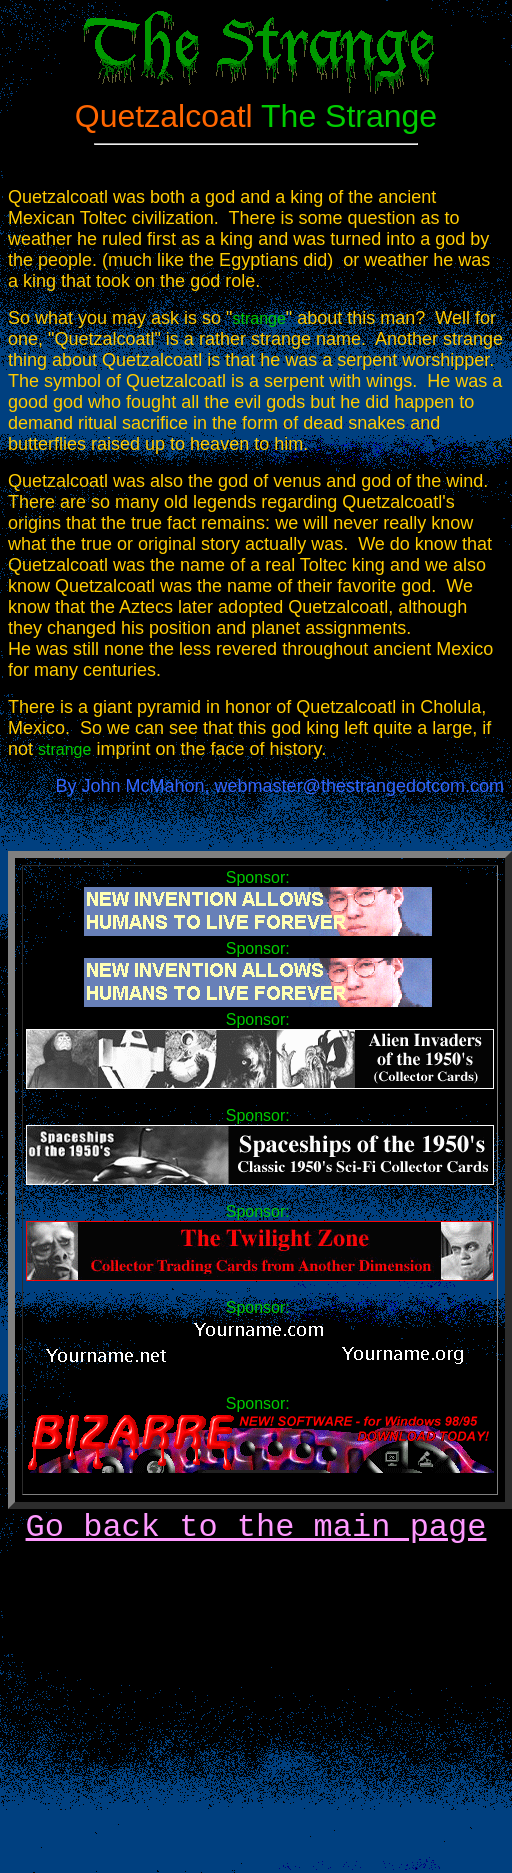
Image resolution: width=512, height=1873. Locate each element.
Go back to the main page (256, 1527)
